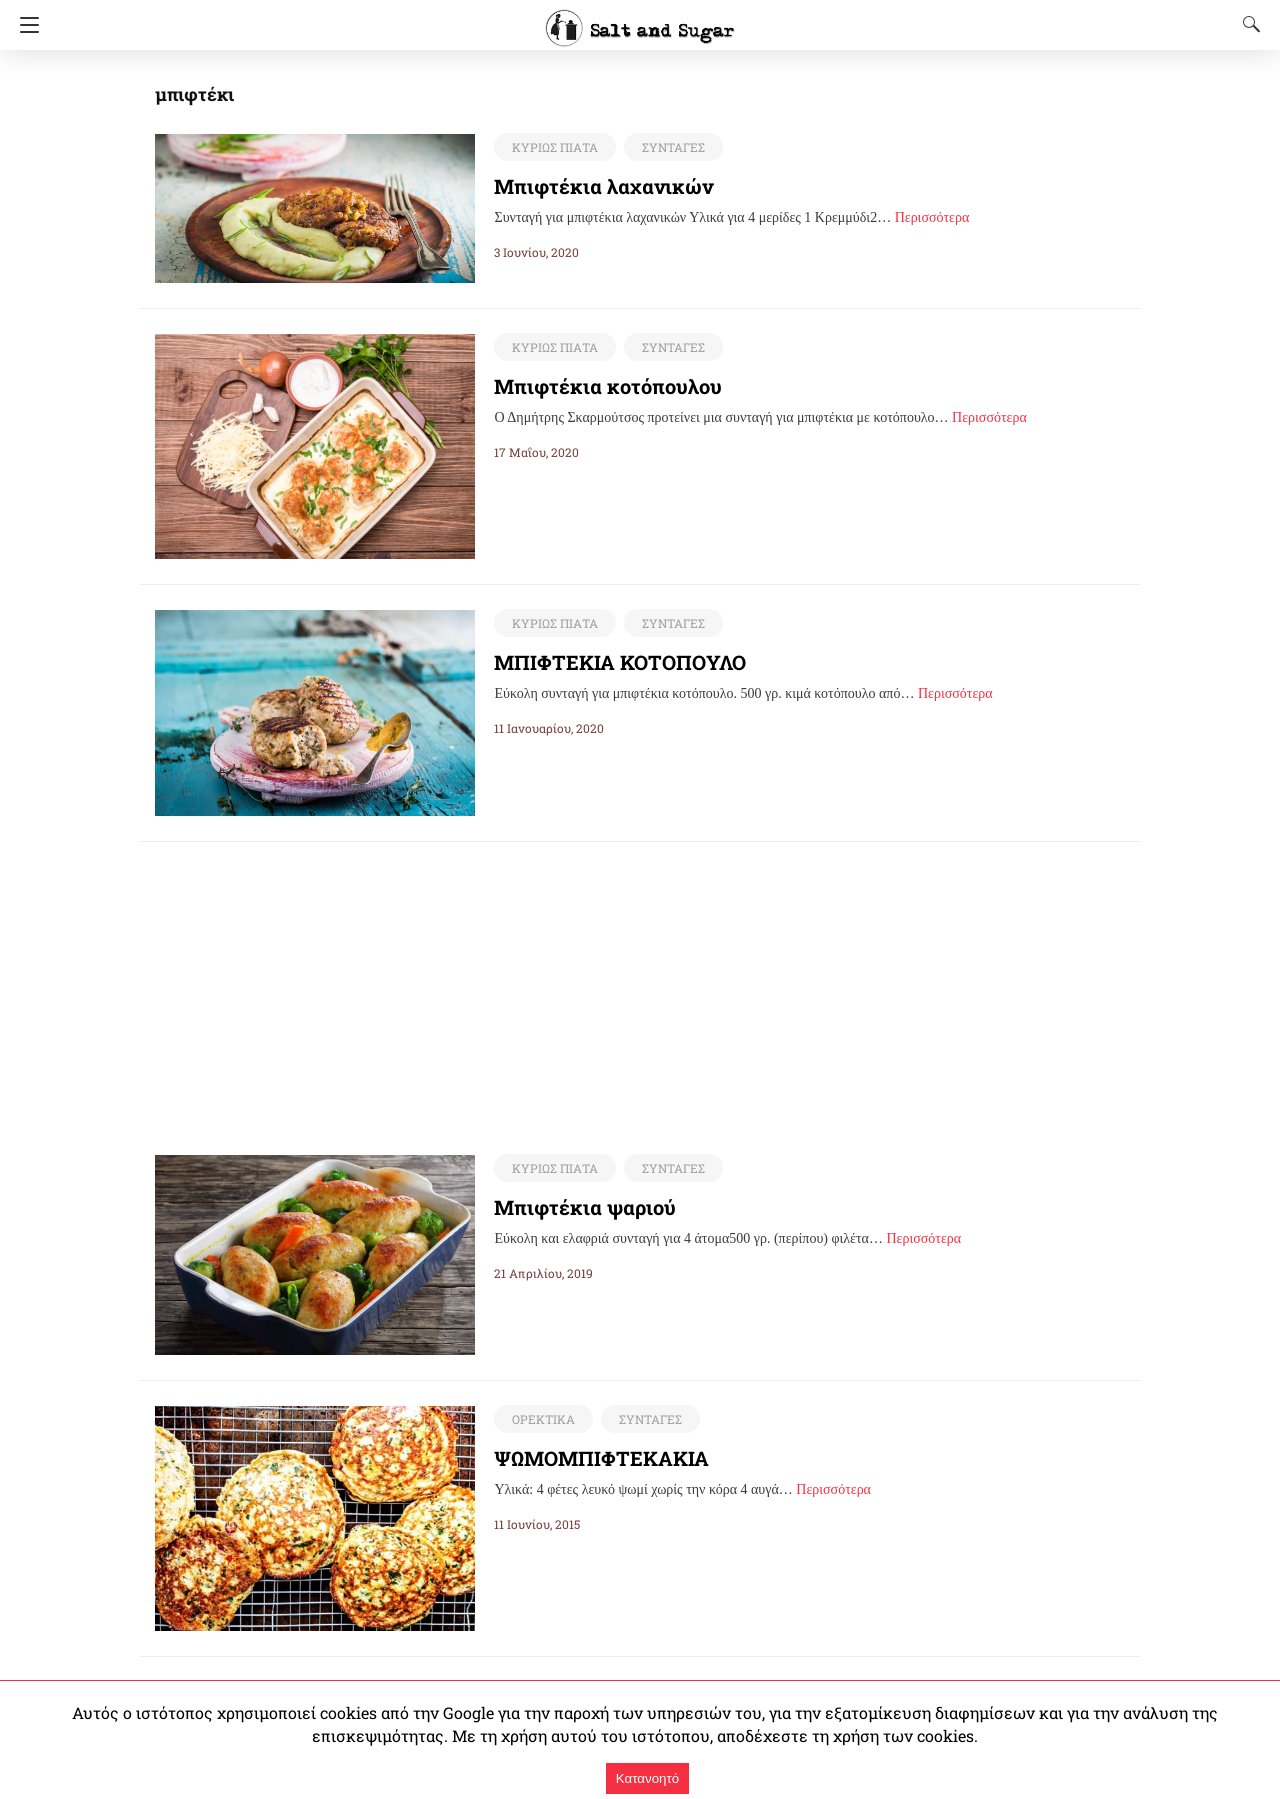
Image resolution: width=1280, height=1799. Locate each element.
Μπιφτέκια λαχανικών (589, 186)
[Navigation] (24, 25)
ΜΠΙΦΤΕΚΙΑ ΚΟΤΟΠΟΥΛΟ (622, 662)
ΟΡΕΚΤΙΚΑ (541, 1420)
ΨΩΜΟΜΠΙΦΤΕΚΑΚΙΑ (603, 1459)
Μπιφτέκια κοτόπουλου (594, 386)
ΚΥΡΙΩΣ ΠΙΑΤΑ (553, 147)
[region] (640, 982)
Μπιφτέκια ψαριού (575, 1208)
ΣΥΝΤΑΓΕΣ (668, 147)
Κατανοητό (647, 1778)
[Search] (1247, 24)
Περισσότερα (932, 217)
